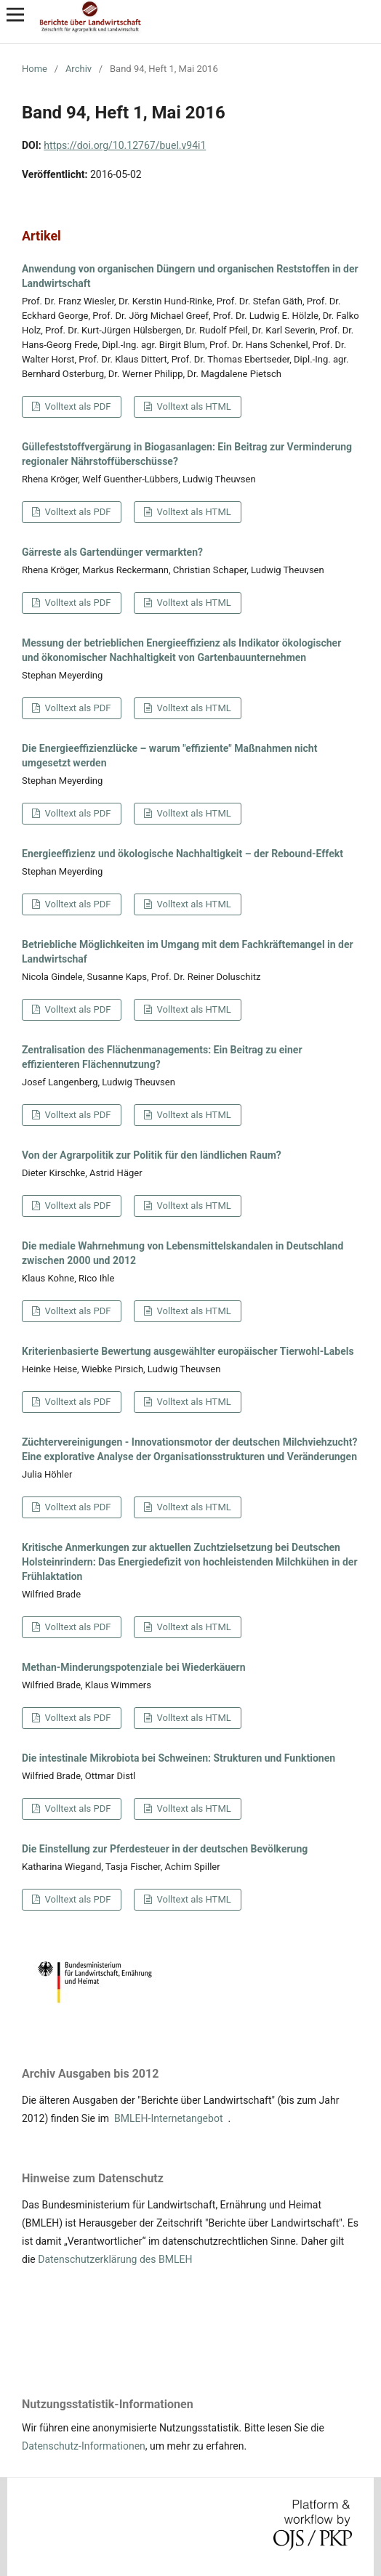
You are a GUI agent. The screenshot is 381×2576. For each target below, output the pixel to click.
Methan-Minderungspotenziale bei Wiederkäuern (134, 1667)
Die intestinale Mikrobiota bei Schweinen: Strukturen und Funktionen (178, 1758)
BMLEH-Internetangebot (168, 2118)
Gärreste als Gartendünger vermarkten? (112, 552)
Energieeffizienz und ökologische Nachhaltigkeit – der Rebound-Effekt (182, 853)
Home (34, 68)
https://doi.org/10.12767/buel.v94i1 (125, 145)
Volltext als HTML (192, 406)
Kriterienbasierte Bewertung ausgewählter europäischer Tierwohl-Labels (188, 1351)
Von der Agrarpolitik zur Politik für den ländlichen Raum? (151, 1155)
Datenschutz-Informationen (83, 2446)
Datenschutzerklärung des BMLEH (115, 2259)
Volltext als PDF (76, 406)
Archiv (78, 68)
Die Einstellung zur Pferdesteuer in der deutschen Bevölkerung (165, 1849)
